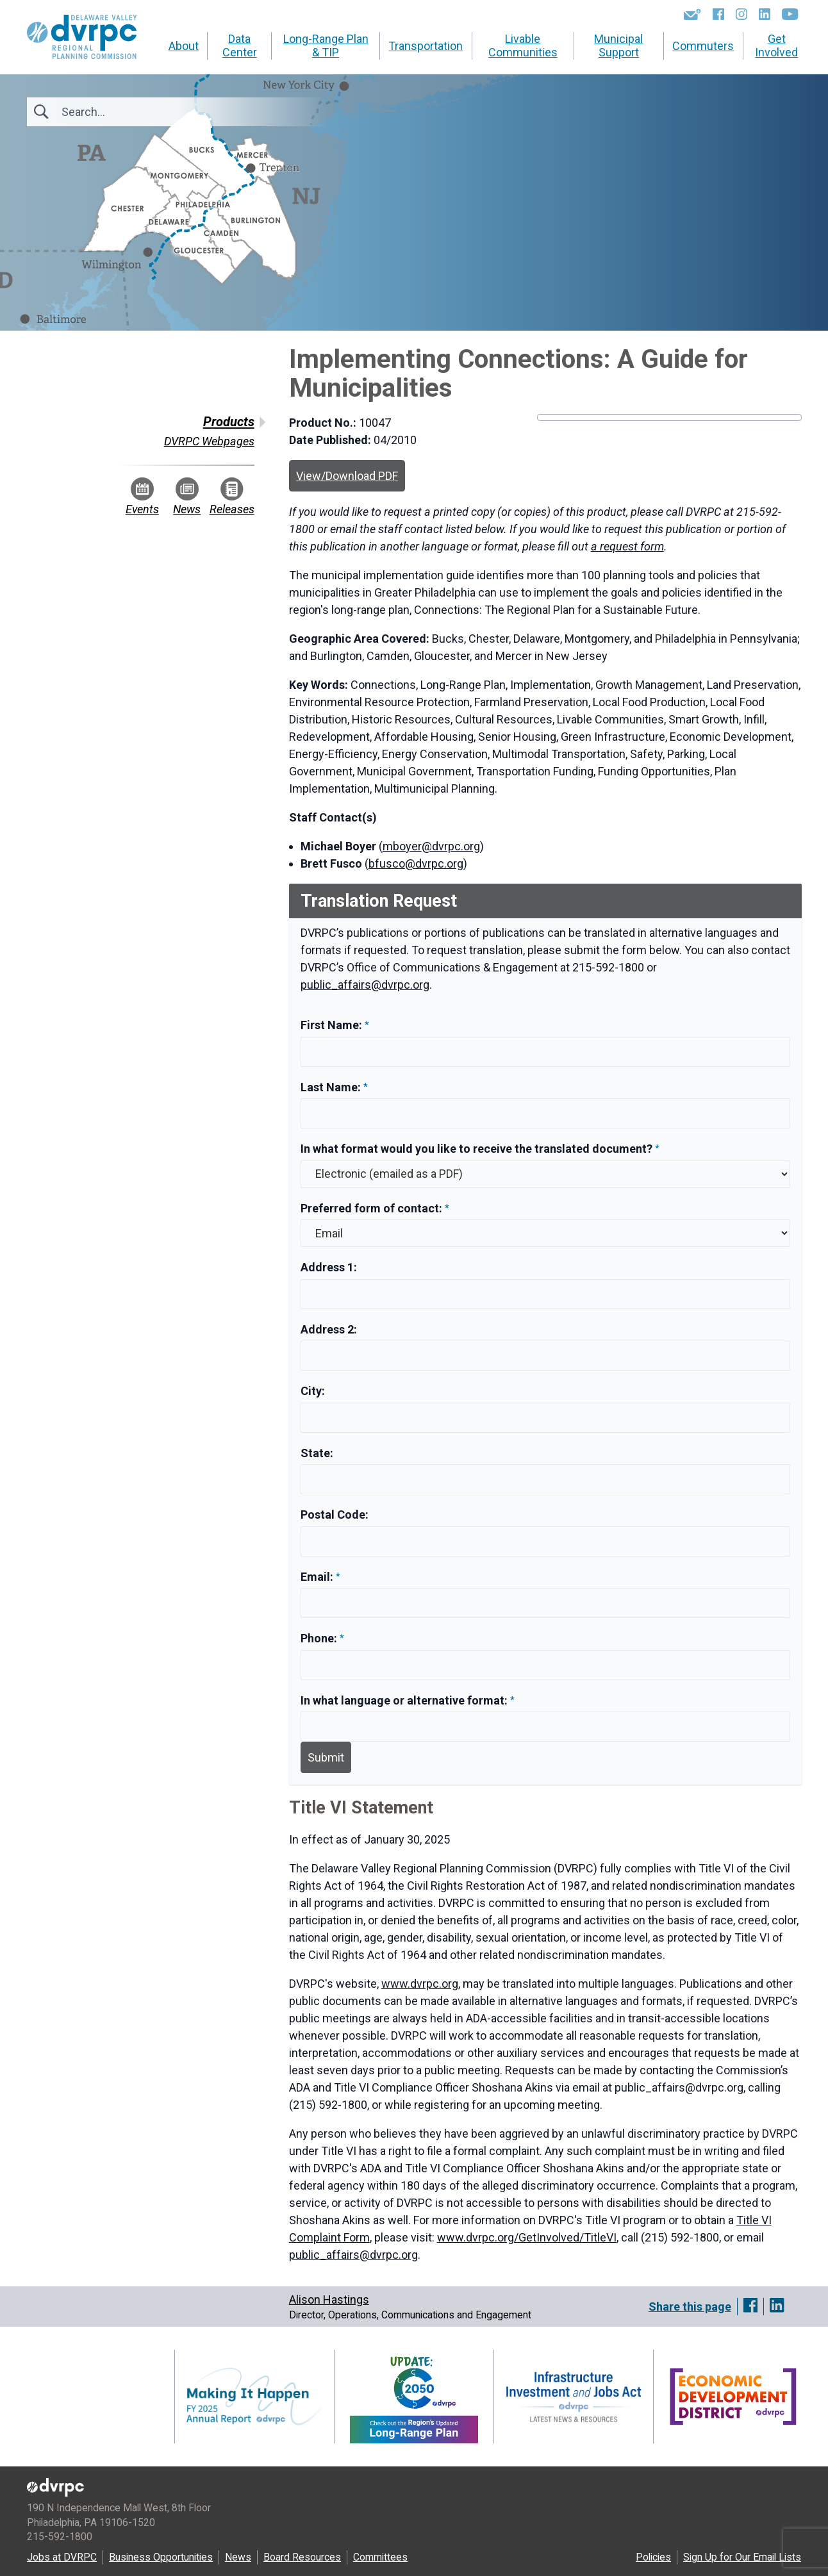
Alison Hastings (329, 2299)
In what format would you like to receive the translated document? (476, 1148)
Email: (318, 1576)
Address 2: (329, 1329)
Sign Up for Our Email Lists (742, 2557)
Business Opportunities (161, 2557)
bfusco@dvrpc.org (415, 863)
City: (313, 1391)
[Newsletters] (692, 14)
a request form (627, 546)
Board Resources (302, 2557)
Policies (653, 2557)
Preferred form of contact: (371, 1208)
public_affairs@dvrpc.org (365, 984)
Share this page (690, 2306)
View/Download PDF (347, 476)
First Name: (333, 1025)
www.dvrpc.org (419, 1983)
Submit (326, 1757)
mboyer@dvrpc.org (431, 846)
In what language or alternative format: (404, 1700)
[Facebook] (718, 14)
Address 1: (329, 1267)
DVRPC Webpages (209, 441)
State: (317, 1453)
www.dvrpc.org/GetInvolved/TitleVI (527, 2237)
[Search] (131, 111)
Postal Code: (334, 1514)
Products (228, 421)
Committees (380, 2557)
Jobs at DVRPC (62, 2557)
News (187, 496)
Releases (232, 496)
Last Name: (332, 1087)
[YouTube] (790, 14)
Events (142, 496)
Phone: (320, 1638)
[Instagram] (741, 14)
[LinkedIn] (764, 14)
